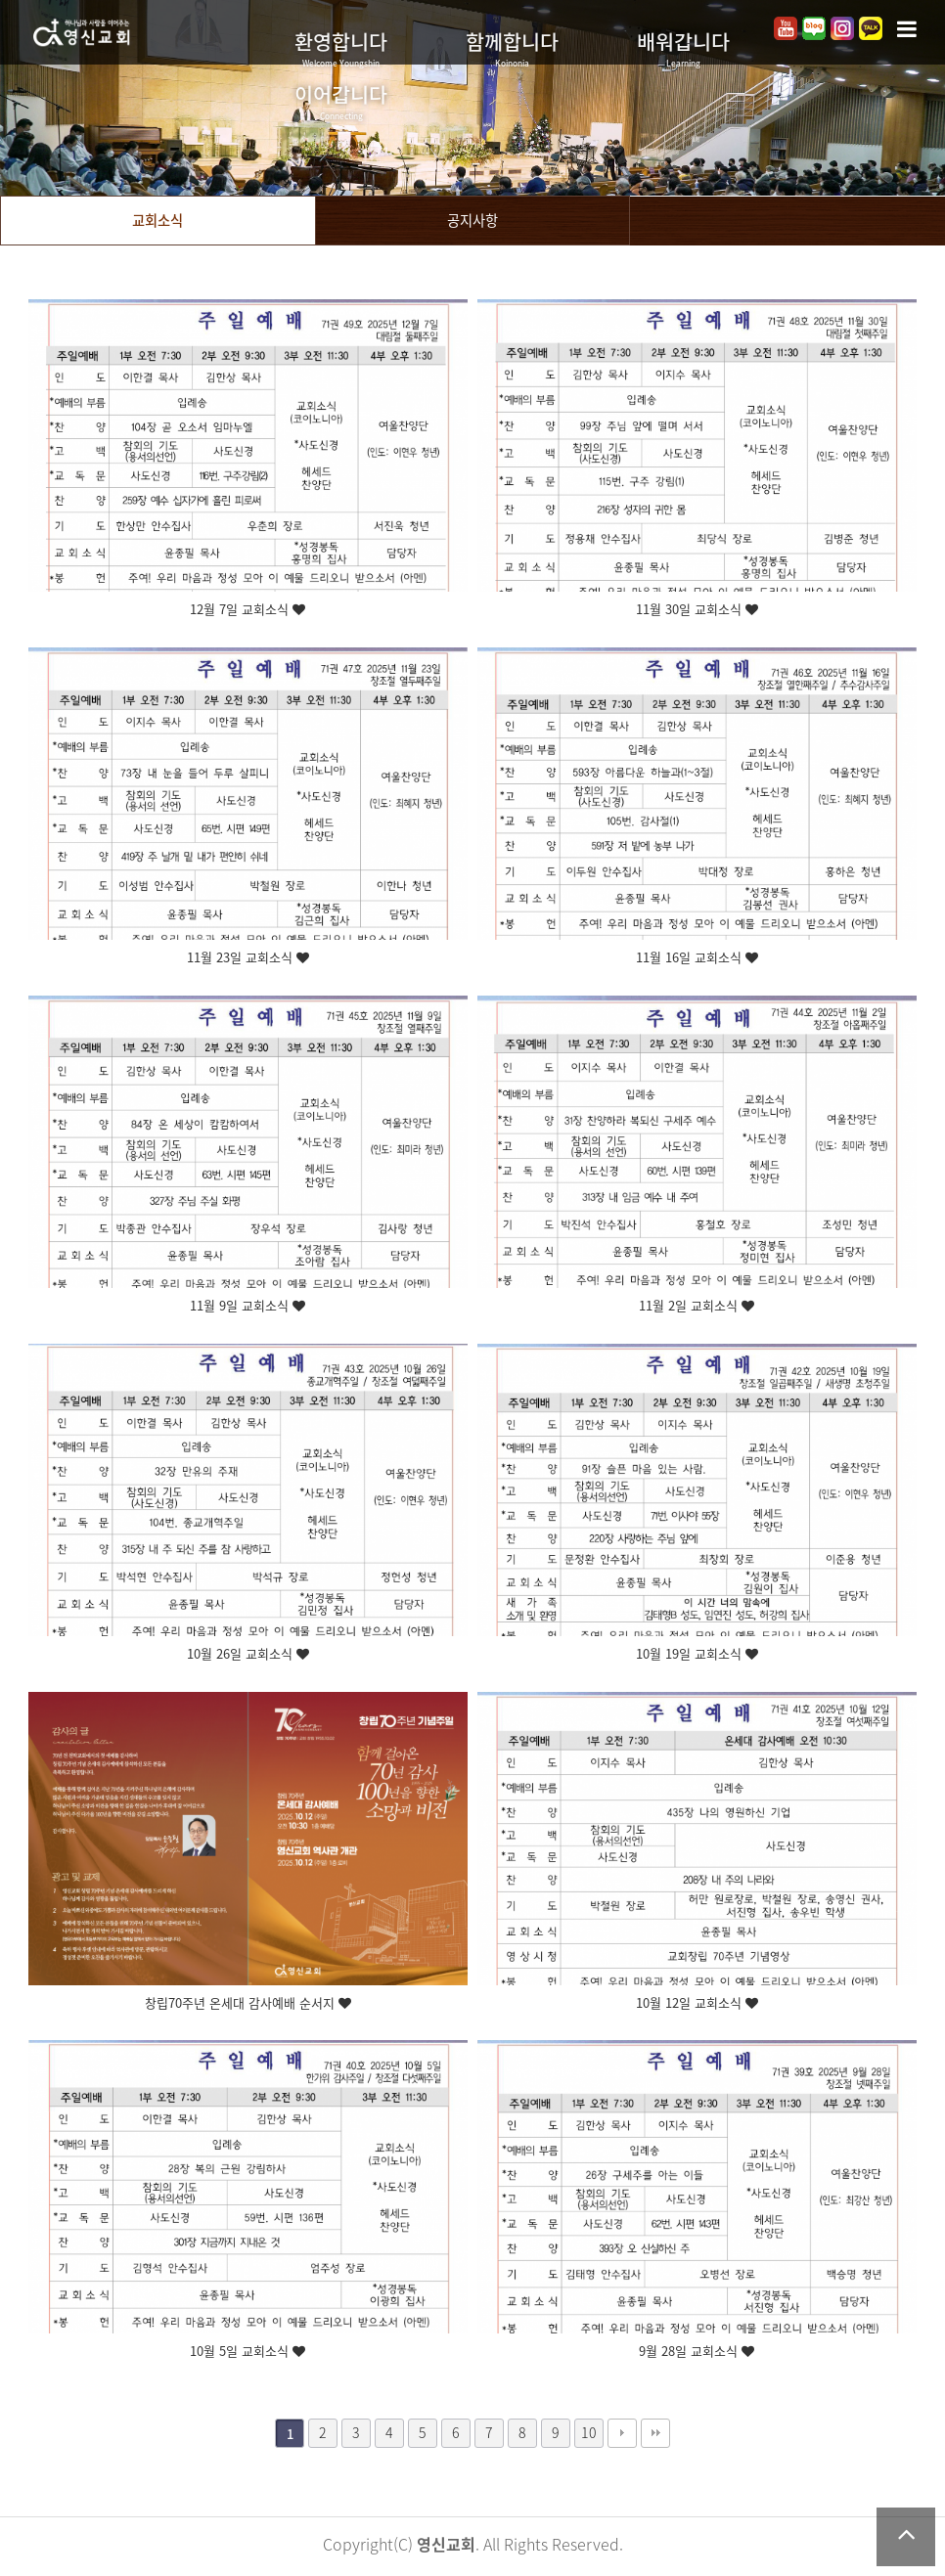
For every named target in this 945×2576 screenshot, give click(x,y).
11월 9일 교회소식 (247, 1306)
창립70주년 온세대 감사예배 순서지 (248, 2003)
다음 (622, 2433)
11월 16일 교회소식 (697, 958)
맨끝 (655, 2433)
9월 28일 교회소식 (696, 2351)
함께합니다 (512, 47)
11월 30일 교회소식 (697, 609)
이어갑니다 (340, 100)
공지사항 (472, 220)
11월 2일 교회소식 (696, 1306)
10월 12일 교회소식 (697, 2003)
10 (589, 2432)
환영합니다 (340, 47)
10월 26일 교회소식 (248, 1654)
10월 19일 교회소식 (697, 1654)
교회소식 (157, 220)
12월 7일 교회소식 (247, 609)
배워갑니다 (683, 47)
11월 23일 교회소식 (248, 958)
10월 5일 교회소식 (247, 2351)
